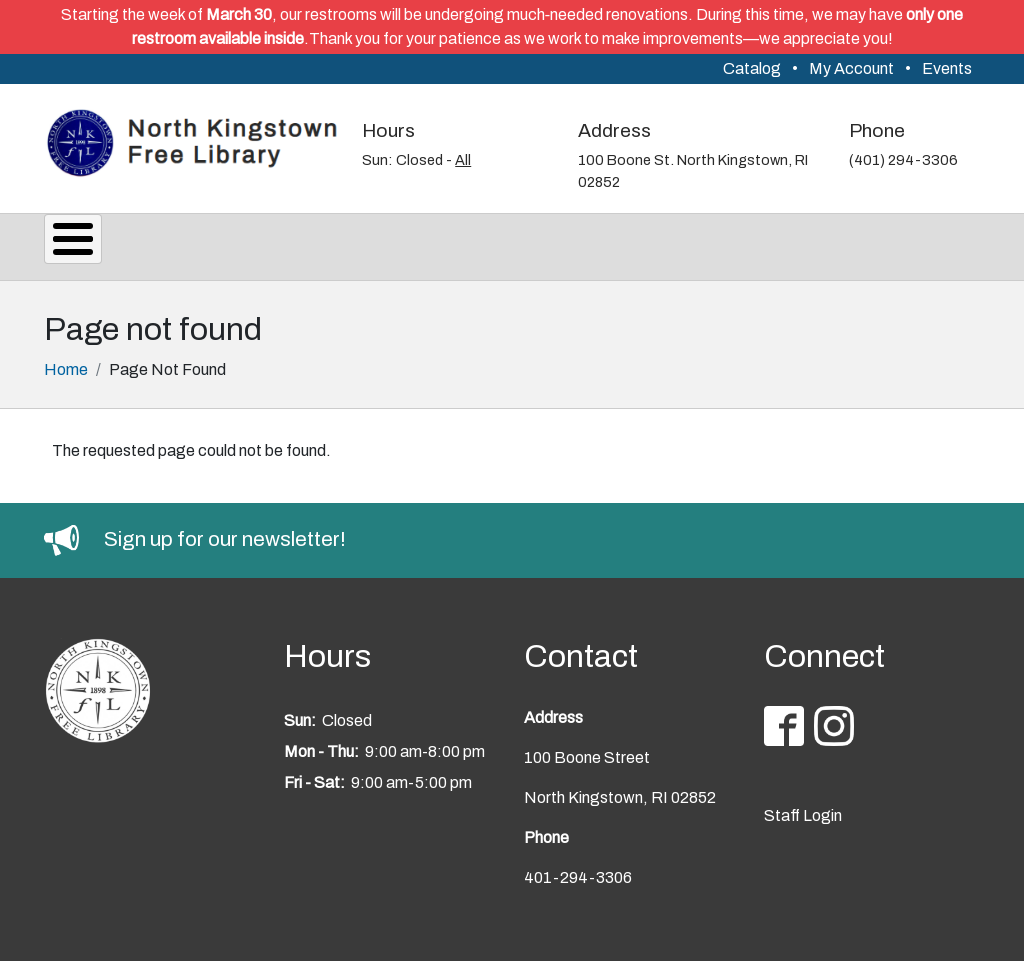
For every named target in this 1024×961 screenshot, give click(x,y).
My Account (851, 68)
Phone (877, 130)
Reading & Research (491, 243)
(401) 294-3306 (903, 160)
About (94, 243)
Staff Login (803, 810)
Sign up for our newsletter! (225, 533)
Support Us (854, 243)
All (463, 160)
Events (947, 68)
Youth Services (692, 243)
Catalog (752, 68)
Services (207, 243)
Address (614, 130)
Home (66, 363)
